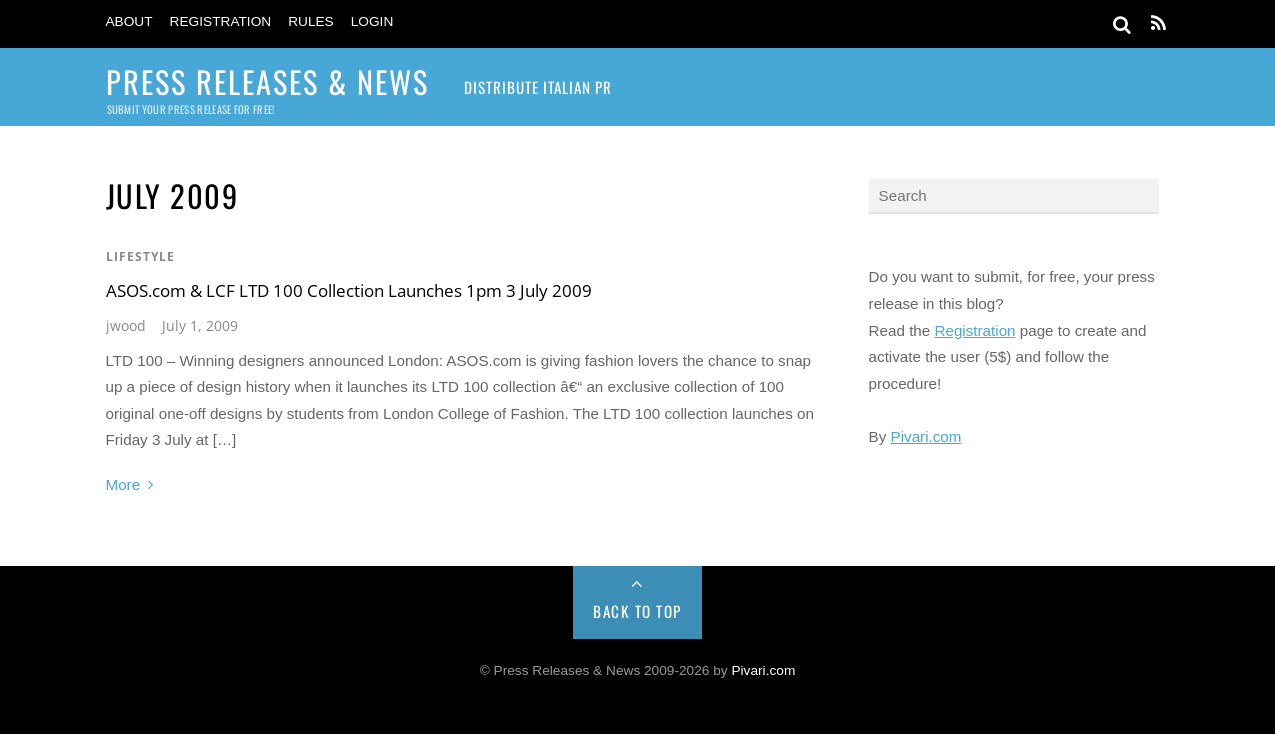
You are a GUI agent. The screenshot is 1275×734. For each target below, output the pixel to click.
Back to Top (637, 611)
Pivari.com (926, 436)
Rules (311, 21)
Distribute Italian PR (538, 87)
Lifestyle (140, 256)
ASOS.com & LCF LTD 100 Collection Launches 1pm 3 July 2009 (349, 290)
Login (372, 21)
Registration (221, 21)
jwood (126, 325)
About (129, 21)
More (123, 484)
